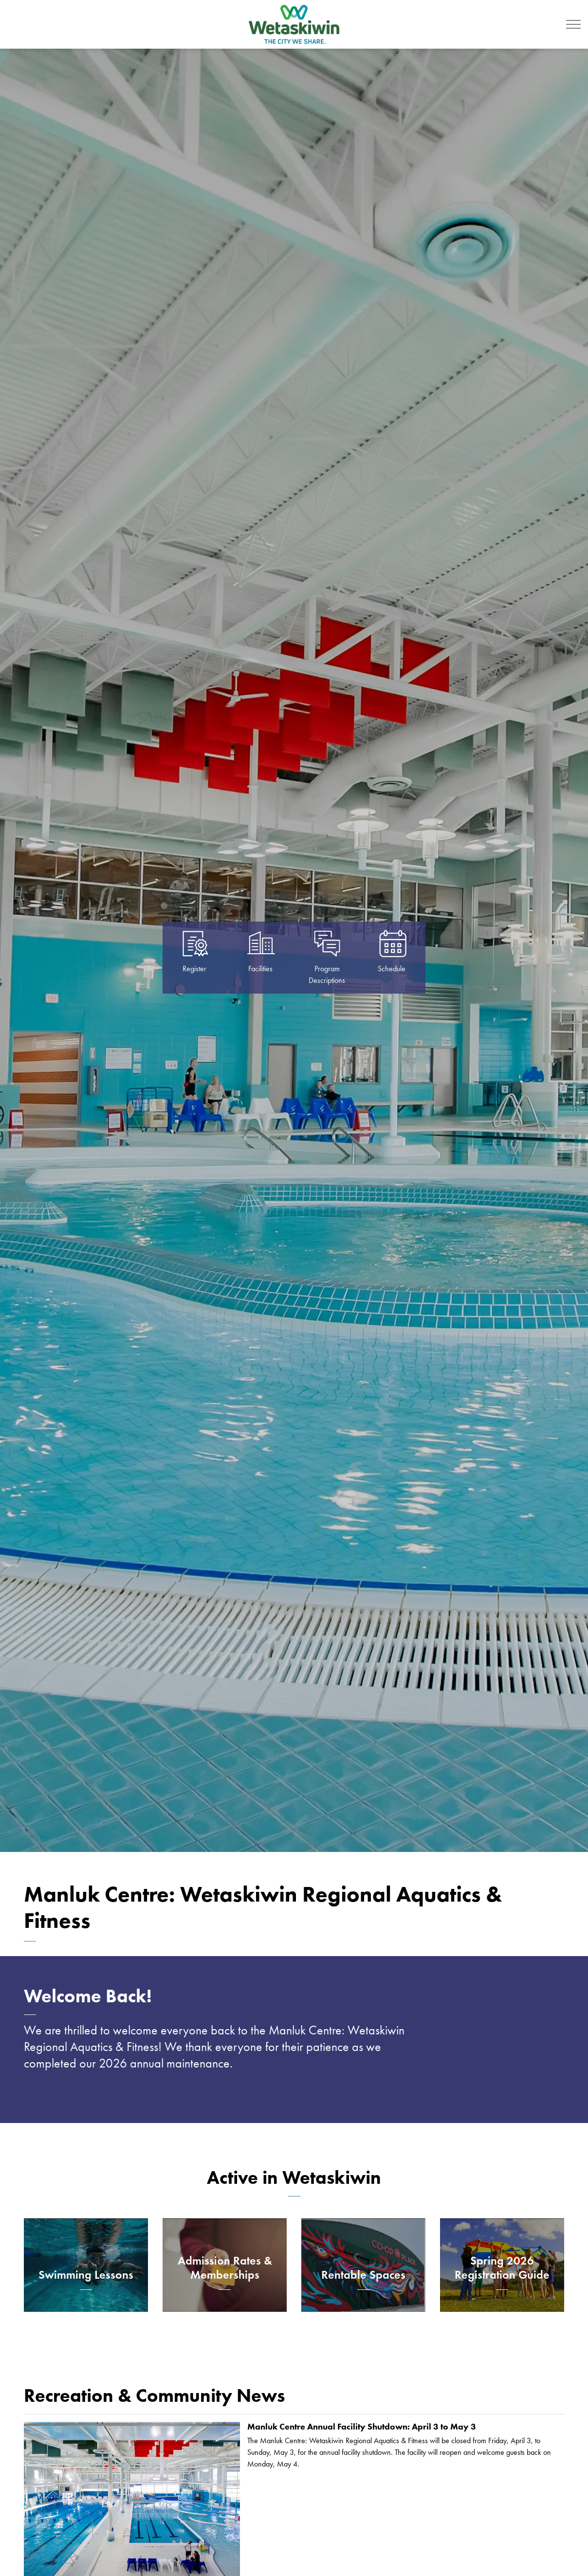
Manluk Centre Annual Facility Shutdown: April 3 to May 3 (361, 2427)
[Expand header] (573, 24)
